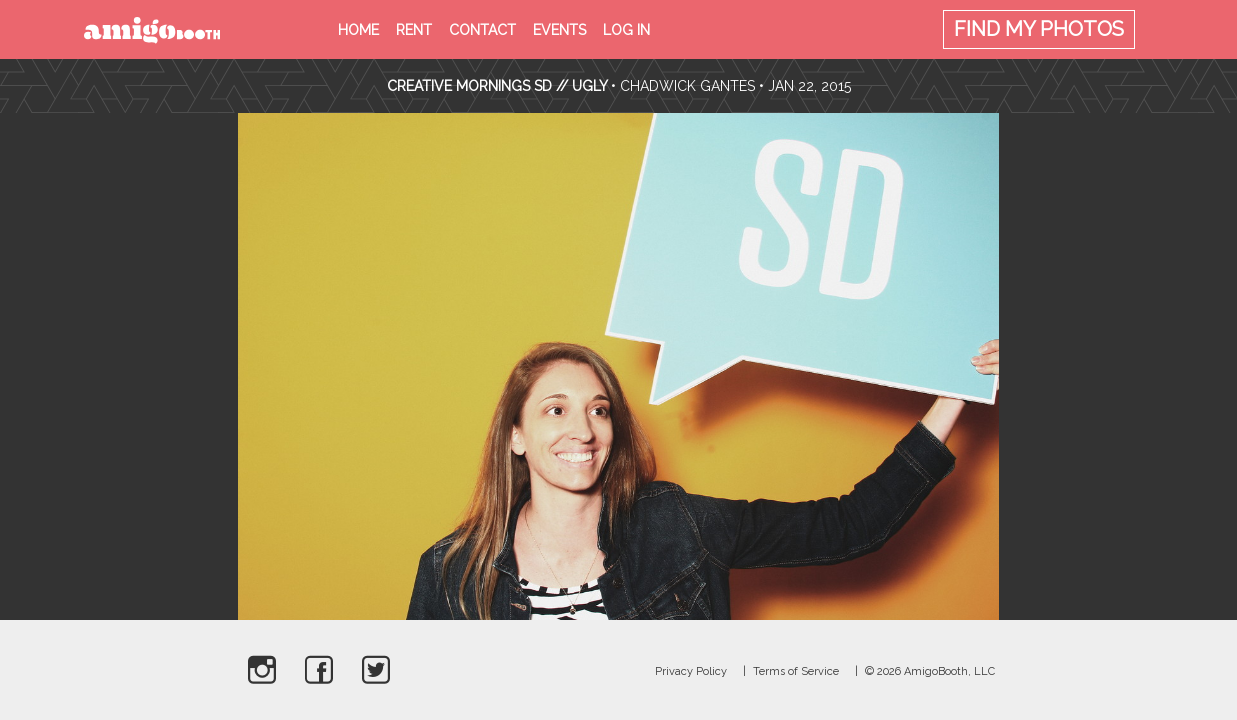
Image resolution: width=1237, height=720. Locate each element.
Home (358, 30)
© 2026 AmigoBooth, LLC (930, 671)
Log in (626, 30)
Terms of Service (796, 671)
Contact (482, 30)
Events (559, 30)
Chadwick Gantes (687, 86)
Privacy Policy (691, 671)
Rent (414, 30)
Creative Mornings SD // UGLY (497, 86)
